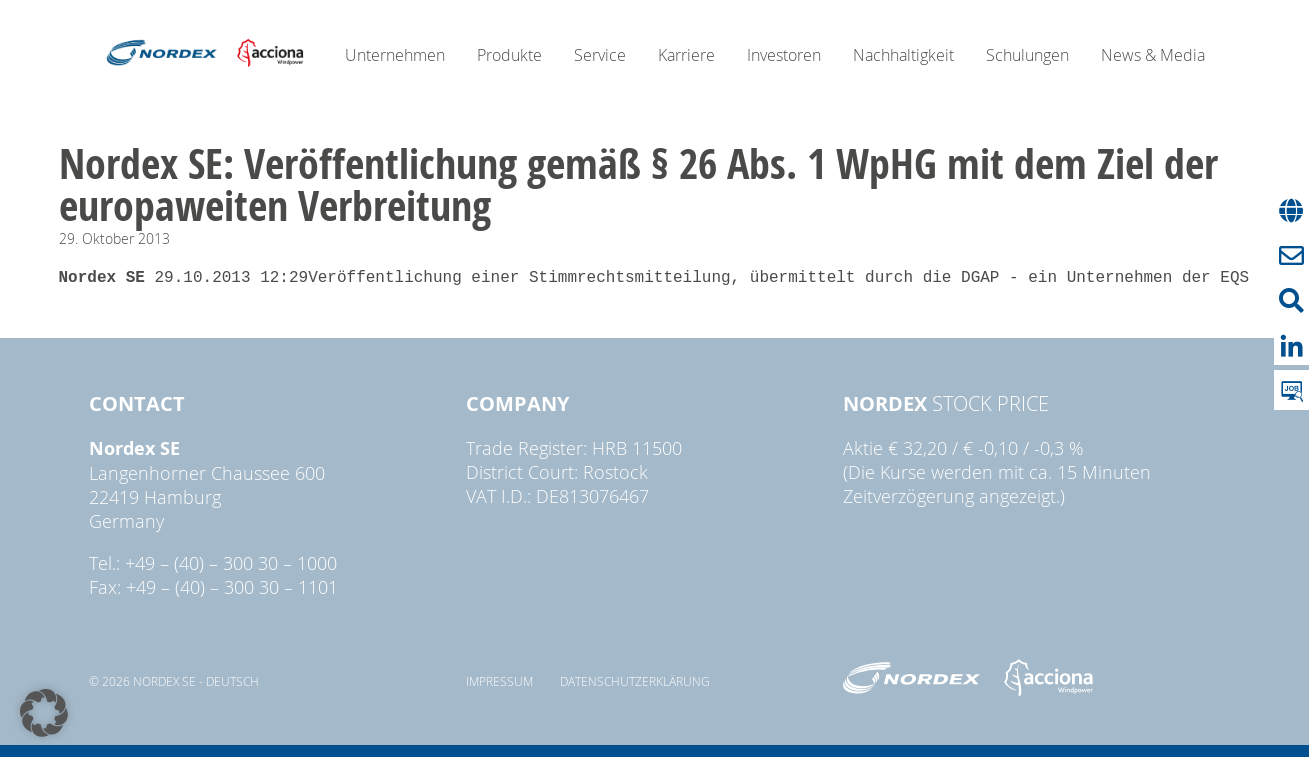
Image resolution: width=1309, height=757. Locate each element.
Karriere (686, 55)
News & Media (1153, 55)
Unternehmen (395, 55)
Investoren (784, 55)
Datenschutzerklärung (635, 681)
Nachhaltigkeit (903, 55)
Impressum (499, 681)
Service (600, 55)
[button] (44, 713)
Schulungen (1027, 55)
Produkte (509, 55)
